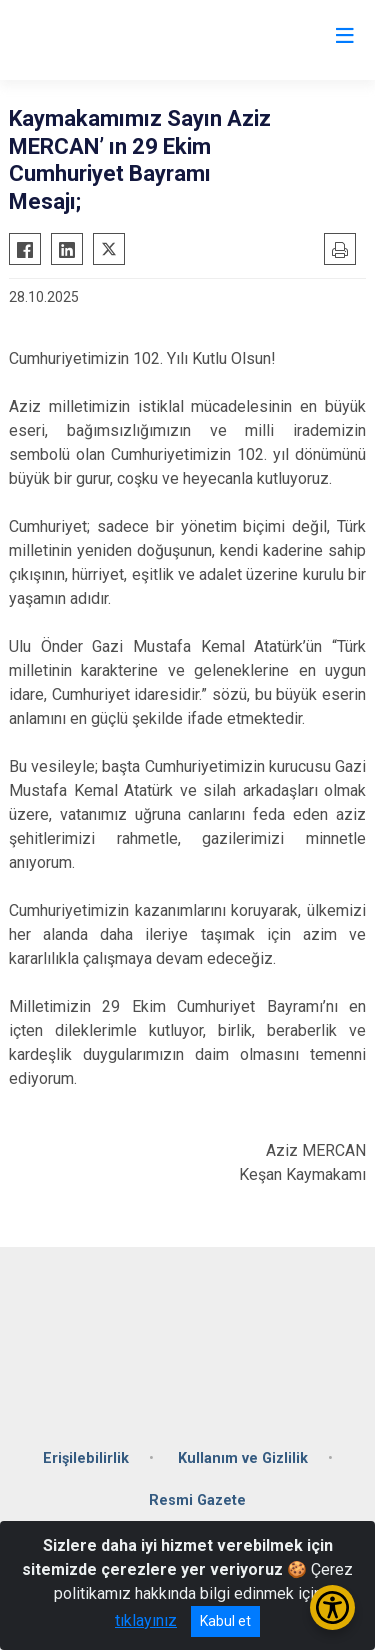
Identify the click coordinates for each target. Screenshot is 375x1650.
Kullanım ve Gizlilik (243, 1458)
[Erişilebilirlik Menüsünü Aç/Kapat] (332, 1607)
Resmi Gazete (197, 1500)
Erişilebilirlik (86, 1458)
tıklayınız (146, 1620)
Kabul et (225, 1621)
